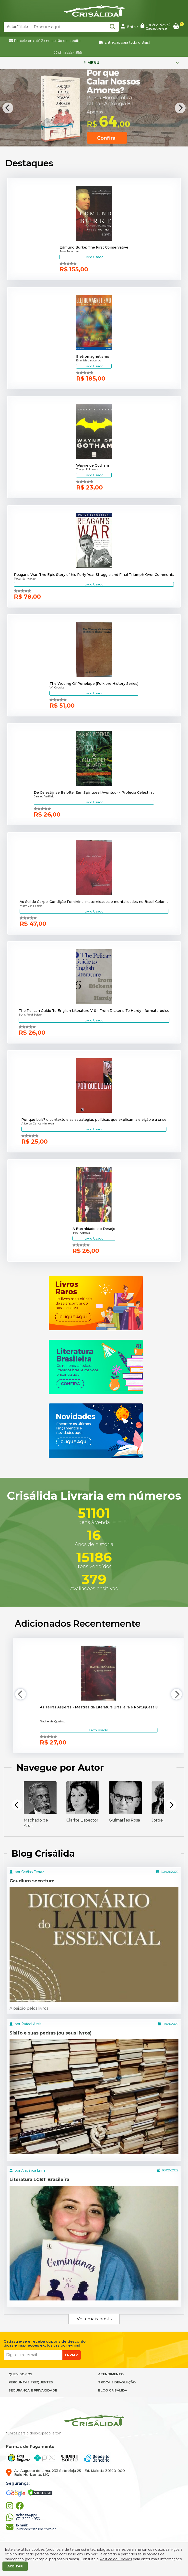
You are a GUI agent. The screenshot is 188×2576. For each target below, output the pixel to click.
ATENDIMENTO (111, 2374)
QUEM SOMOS (20, 2374)
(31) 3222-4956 (68, 52)
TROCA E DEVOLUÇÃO (117, 2382)
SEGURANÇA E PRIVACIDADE (33, 2390)
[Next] (180, 108)
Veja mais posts (94, 2319)
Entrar (129, 26)
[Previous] (7, 108)
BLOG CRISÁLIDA (112, 2390)
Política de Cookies (116, 2559)
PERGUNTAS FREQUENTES (31, 2382)
